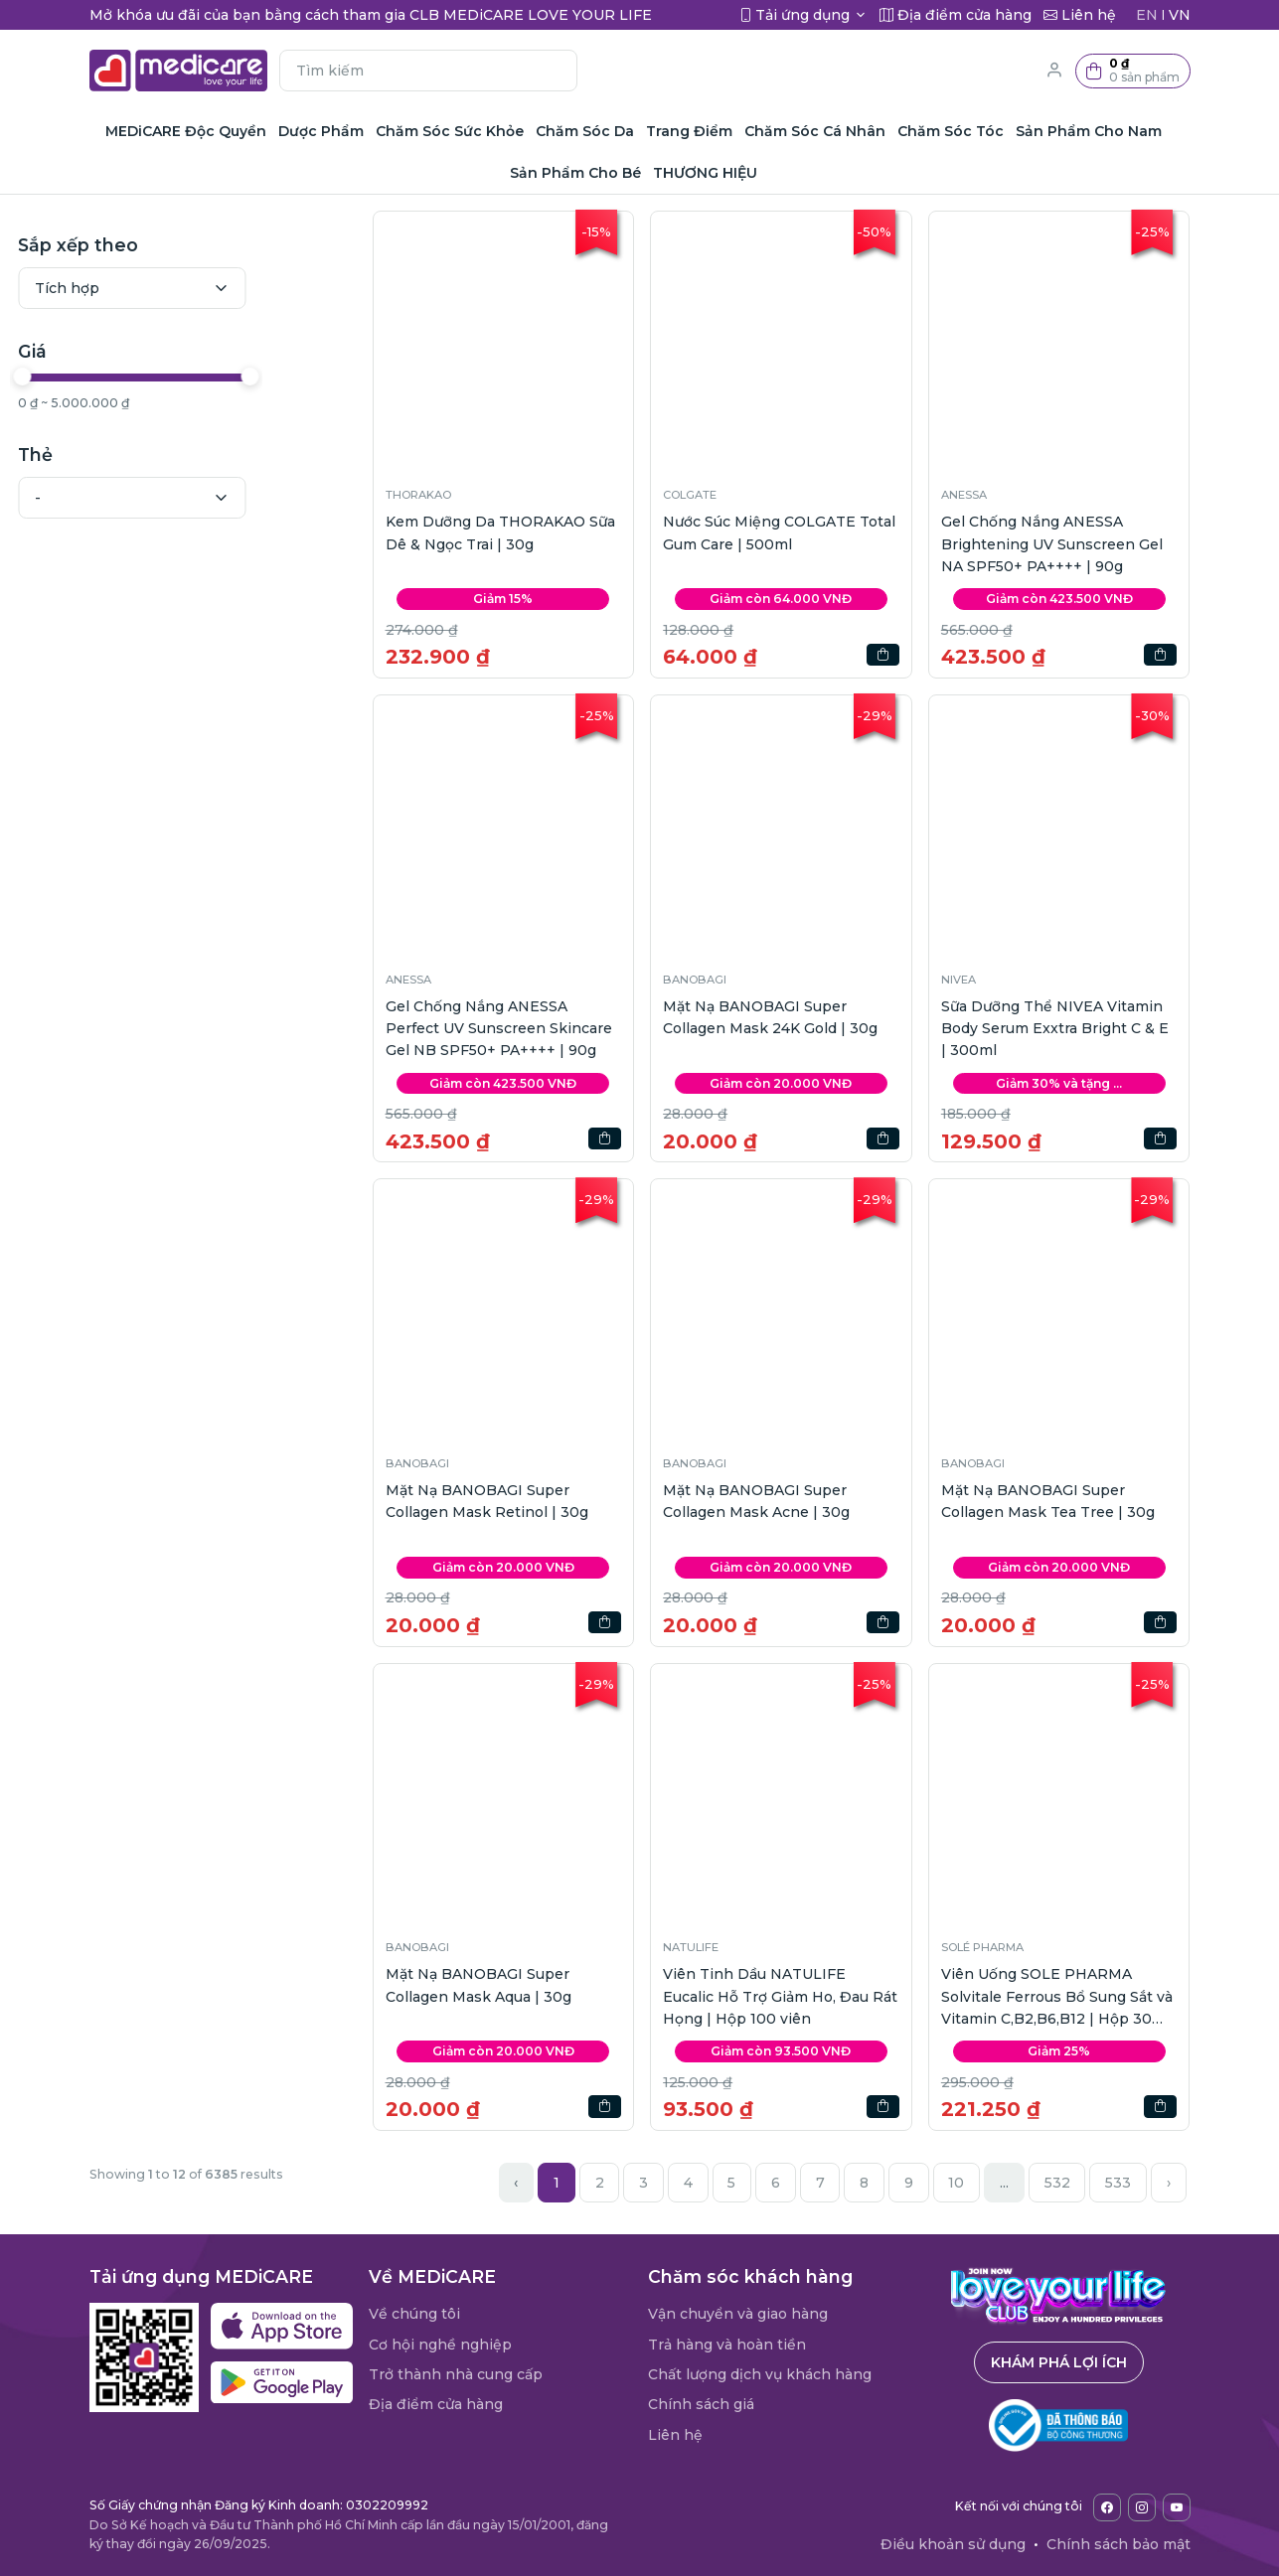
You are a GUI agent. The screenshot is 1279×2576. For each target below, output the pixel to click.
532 (1057, 2183)
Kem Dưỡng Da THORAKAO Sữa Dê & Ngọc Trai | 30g (500, 532)
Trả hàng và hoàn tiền (727, 2344)
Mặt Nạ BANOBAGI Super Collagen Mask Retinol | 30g (487, 1501)
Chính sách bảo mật (1118, 2544)
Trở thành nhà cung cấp (456, 2374)
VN (1180, 15)
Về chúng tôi (414, 2314)
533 (1118, 2183)
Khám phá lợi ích (1059, 2362)
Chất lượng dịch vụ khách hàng (760, 2374)
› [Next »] (1169, 2183)
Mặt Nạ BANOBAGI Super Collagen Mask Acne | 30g (756, 1501)
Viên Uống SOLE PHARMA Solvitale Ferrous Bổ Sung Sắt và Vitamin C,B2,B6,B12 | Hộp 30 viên (1057, 1997)
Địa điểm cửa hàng (436, 2404)
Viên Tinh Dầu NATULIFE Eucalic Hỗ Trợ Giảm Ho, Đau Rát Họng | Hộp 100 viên (780, 1996)
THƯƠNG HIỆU (705, 173)
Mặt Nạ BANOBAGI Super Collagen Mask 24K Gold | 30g (770, 1017)
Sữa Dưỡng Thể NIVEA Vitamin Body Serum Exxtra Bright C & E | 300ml (1055, 1028)
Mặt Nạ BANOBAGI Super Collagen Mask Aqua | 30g (478, 1985)
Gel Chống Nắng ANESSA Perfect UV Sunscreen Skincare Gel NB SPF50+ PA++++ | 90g (499, 1028)
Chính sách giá (701, 2404)
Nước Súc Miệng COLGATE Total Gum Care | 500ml (779, 532)
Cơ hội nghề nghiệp (440, 2344)
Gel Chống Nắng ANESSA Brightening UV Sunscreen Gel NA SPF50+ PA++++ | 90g (1052, 544)
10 (956, 2183)
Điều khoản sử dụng (953, 2544)
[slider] (101, 376)
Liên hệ (675, 2435)
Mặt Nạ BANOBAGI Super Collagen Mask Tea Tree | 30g (1048, 1501)
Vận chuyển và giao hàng (738, 2314)
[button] (1133, 71)
